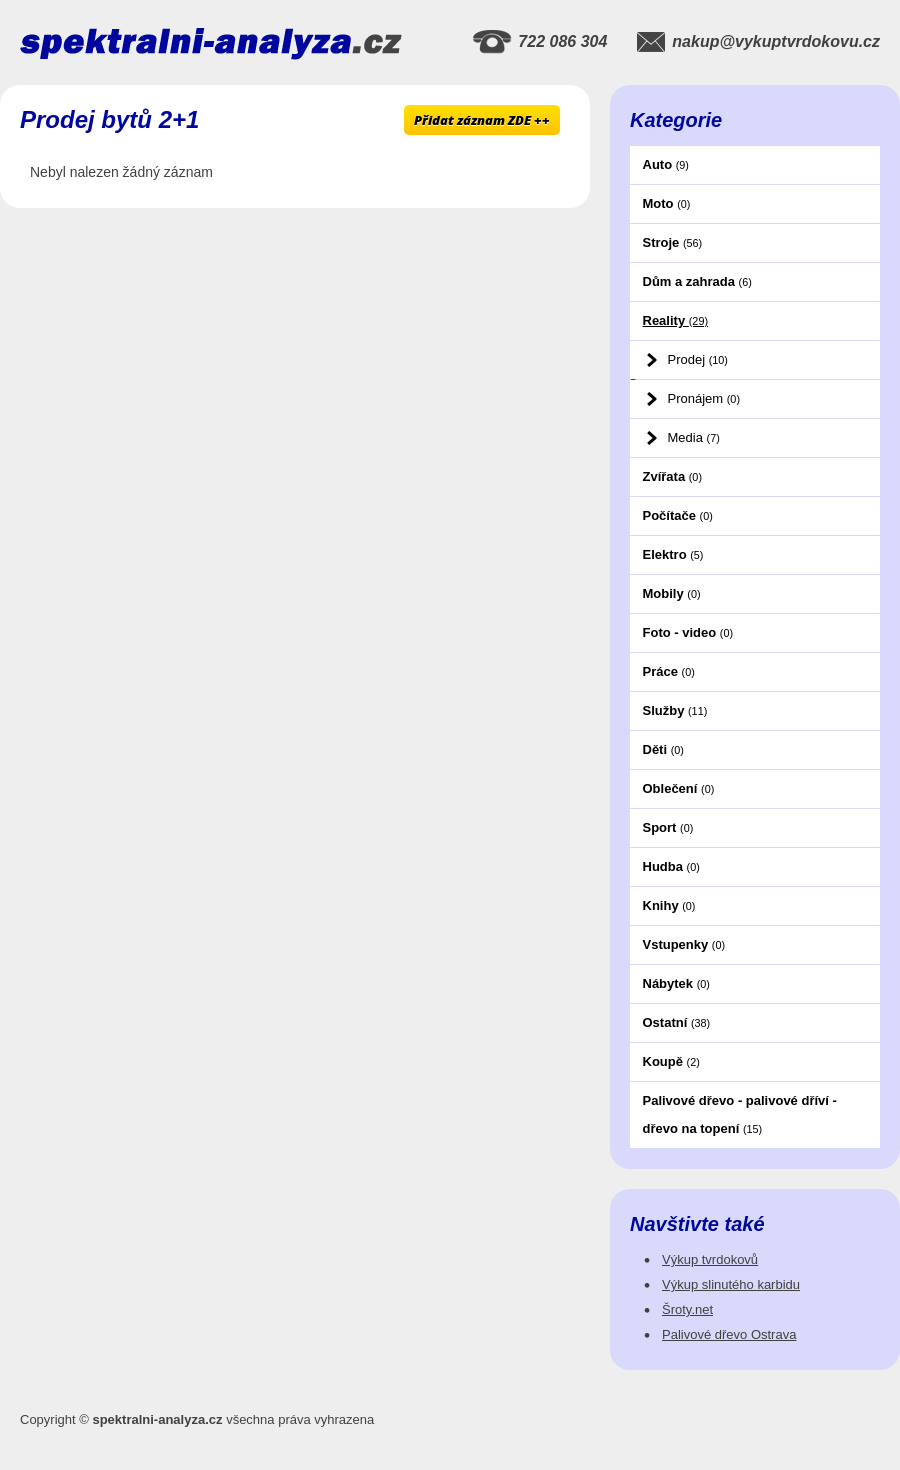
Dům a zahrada (697, 281)
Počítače (678, 515)
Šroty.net (687, 1309)
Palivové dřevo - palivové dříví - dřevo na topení (740, 1114)
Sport (668, 827)
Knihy (669, 905)
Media (694, 437)
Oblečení (679, 788)
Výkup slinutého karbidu (731, 1284)
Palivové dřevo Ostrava (729, 1334)
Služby (675, 710)
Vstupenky (684, 944)
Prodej (698, 359)
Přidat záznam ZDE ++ (482, 120)
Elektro (673, 554)
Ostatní (677, 1022)
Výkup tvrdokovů (710, 1259)
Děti (663, 749)
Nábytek (676, 983)
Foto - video (688, 632)
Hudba (671, 866)
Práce (669, 671)
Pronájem (704, 398)
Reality (676, 320)
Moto (667, 203)
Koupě (671, 1061)
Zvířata (672, 476)
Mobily (672, 593)
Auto (666, 164)
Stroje (673, 242)
